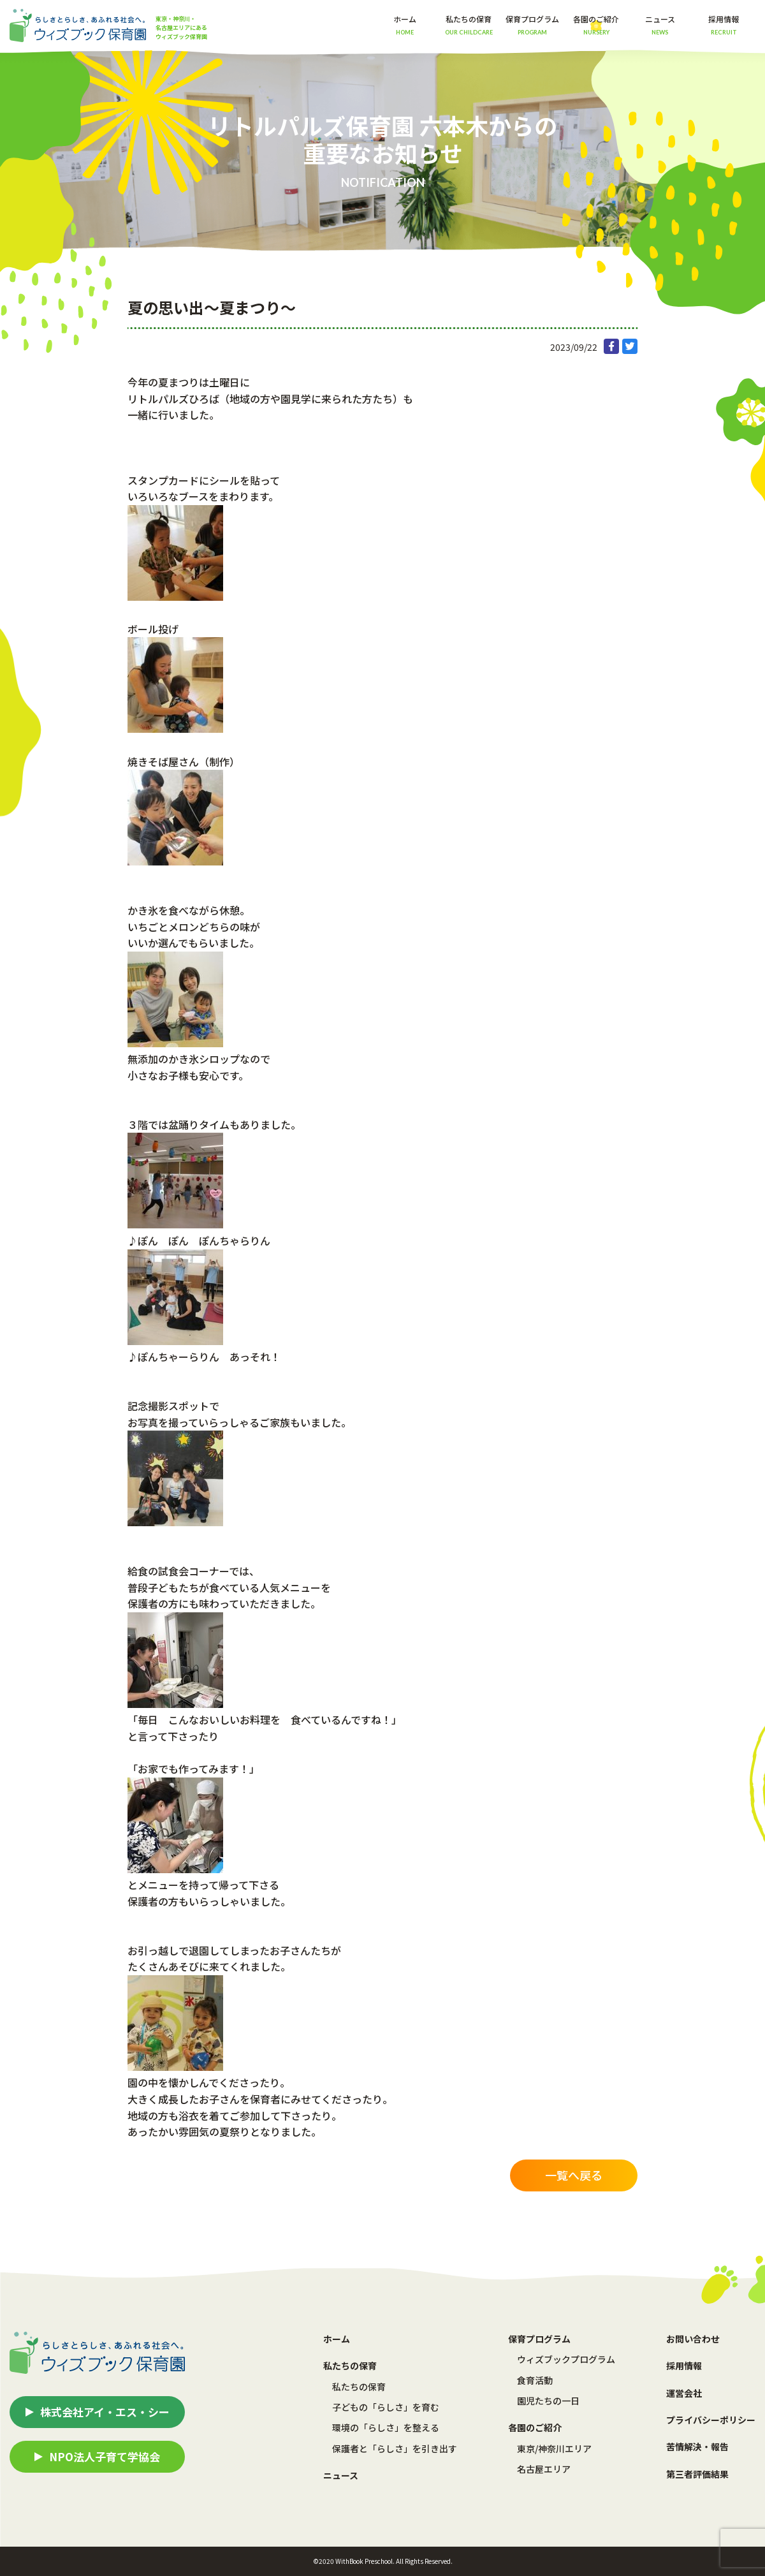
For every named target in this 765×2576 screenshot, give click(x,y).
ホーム (404, 24)
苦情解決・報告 (697, 2446)
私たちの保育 (359, 2386)
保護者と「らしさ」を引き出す (394, 2448)
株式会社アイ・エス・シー (105, 2412)
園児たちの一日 (548, 2400)
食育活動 (535, 2380)
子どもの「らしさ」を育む (385, 2407)
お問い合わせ (693, 2338)
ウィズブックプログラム (566, 2359)
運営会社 (684, 2393)
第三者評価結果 (697, 2474)
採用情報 (723, 24)
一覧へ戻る (573, 2175)
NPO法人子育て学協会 (104, 2456)
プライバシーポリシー (710, 2419)
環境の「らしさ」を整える (385, 2427)
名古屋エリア (544, 2468)
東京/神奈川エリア (554, 2448)
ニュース (660, 24)
